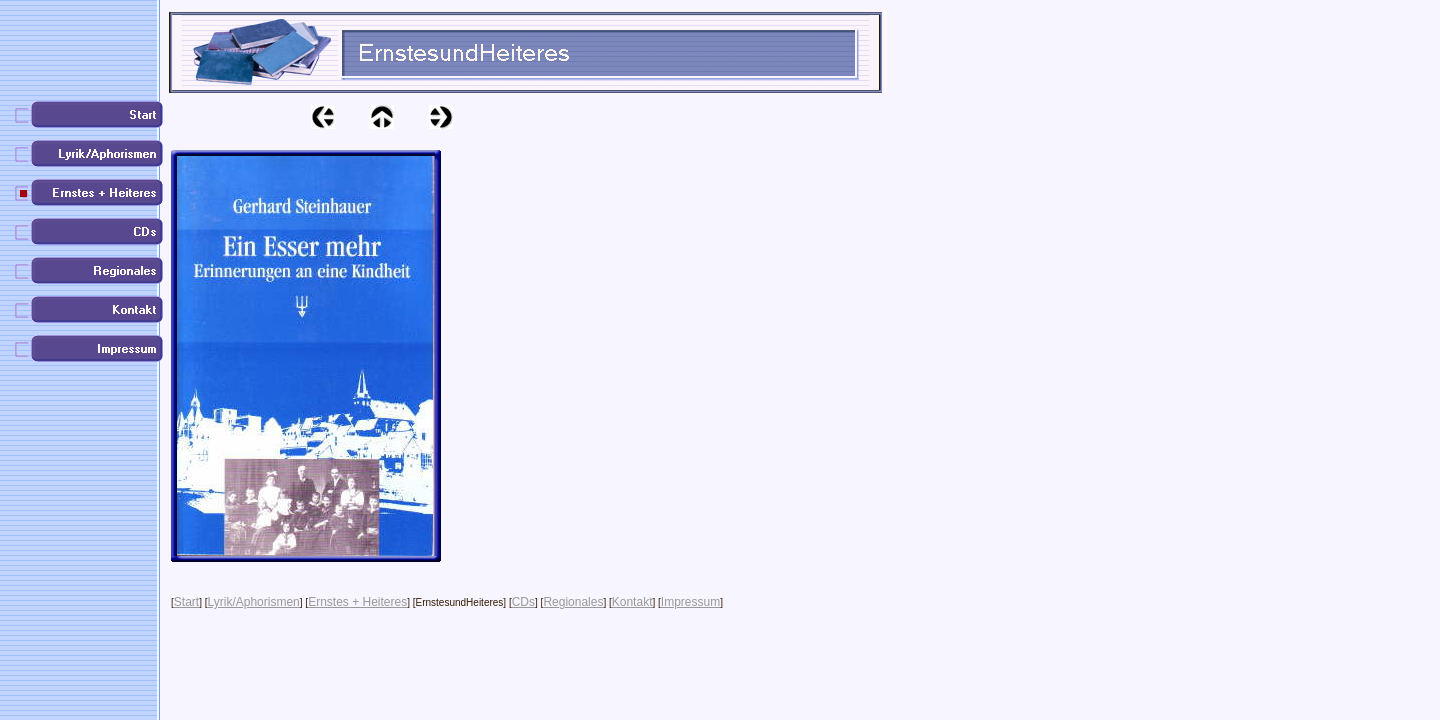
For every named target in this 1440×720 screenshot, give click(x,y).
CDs (523, 602)
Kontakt (632, 602)
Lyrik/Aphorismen (254, 602)
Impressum (690, 602)
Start (186, 602)
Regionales (573, 602)
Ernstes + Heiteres (357, 602)
